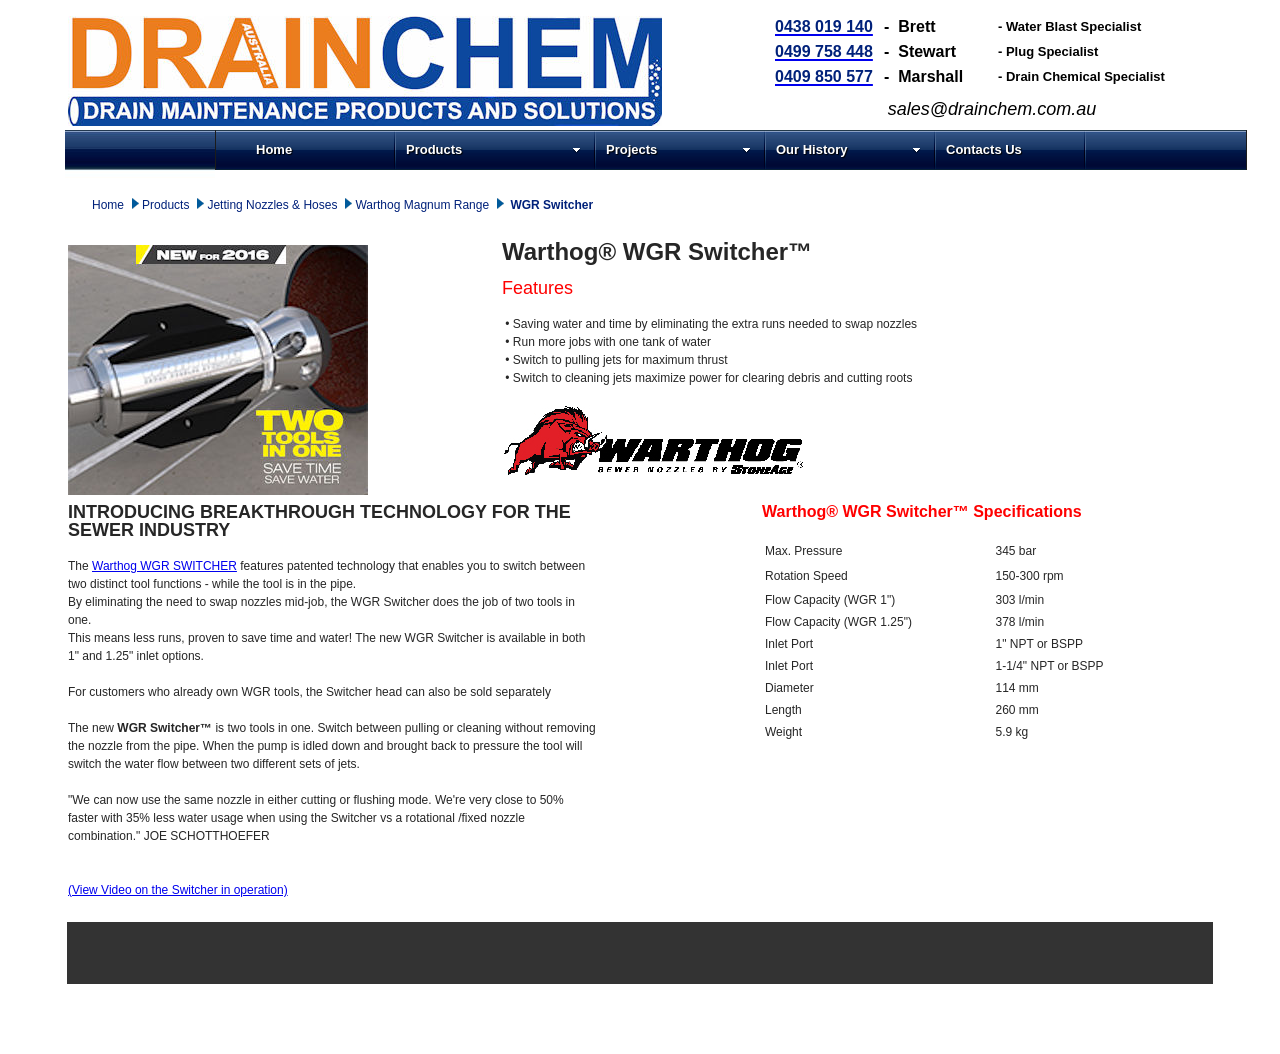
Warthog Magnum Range (422, 205)
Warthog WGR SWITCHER (164, 566)
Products (493, 149)
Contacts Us (984, 149)
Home (274, 149)
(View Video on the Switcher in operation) (178, 890)
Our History (848, 149)
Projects (678, 149)
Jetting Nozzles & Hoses (272, 205)
